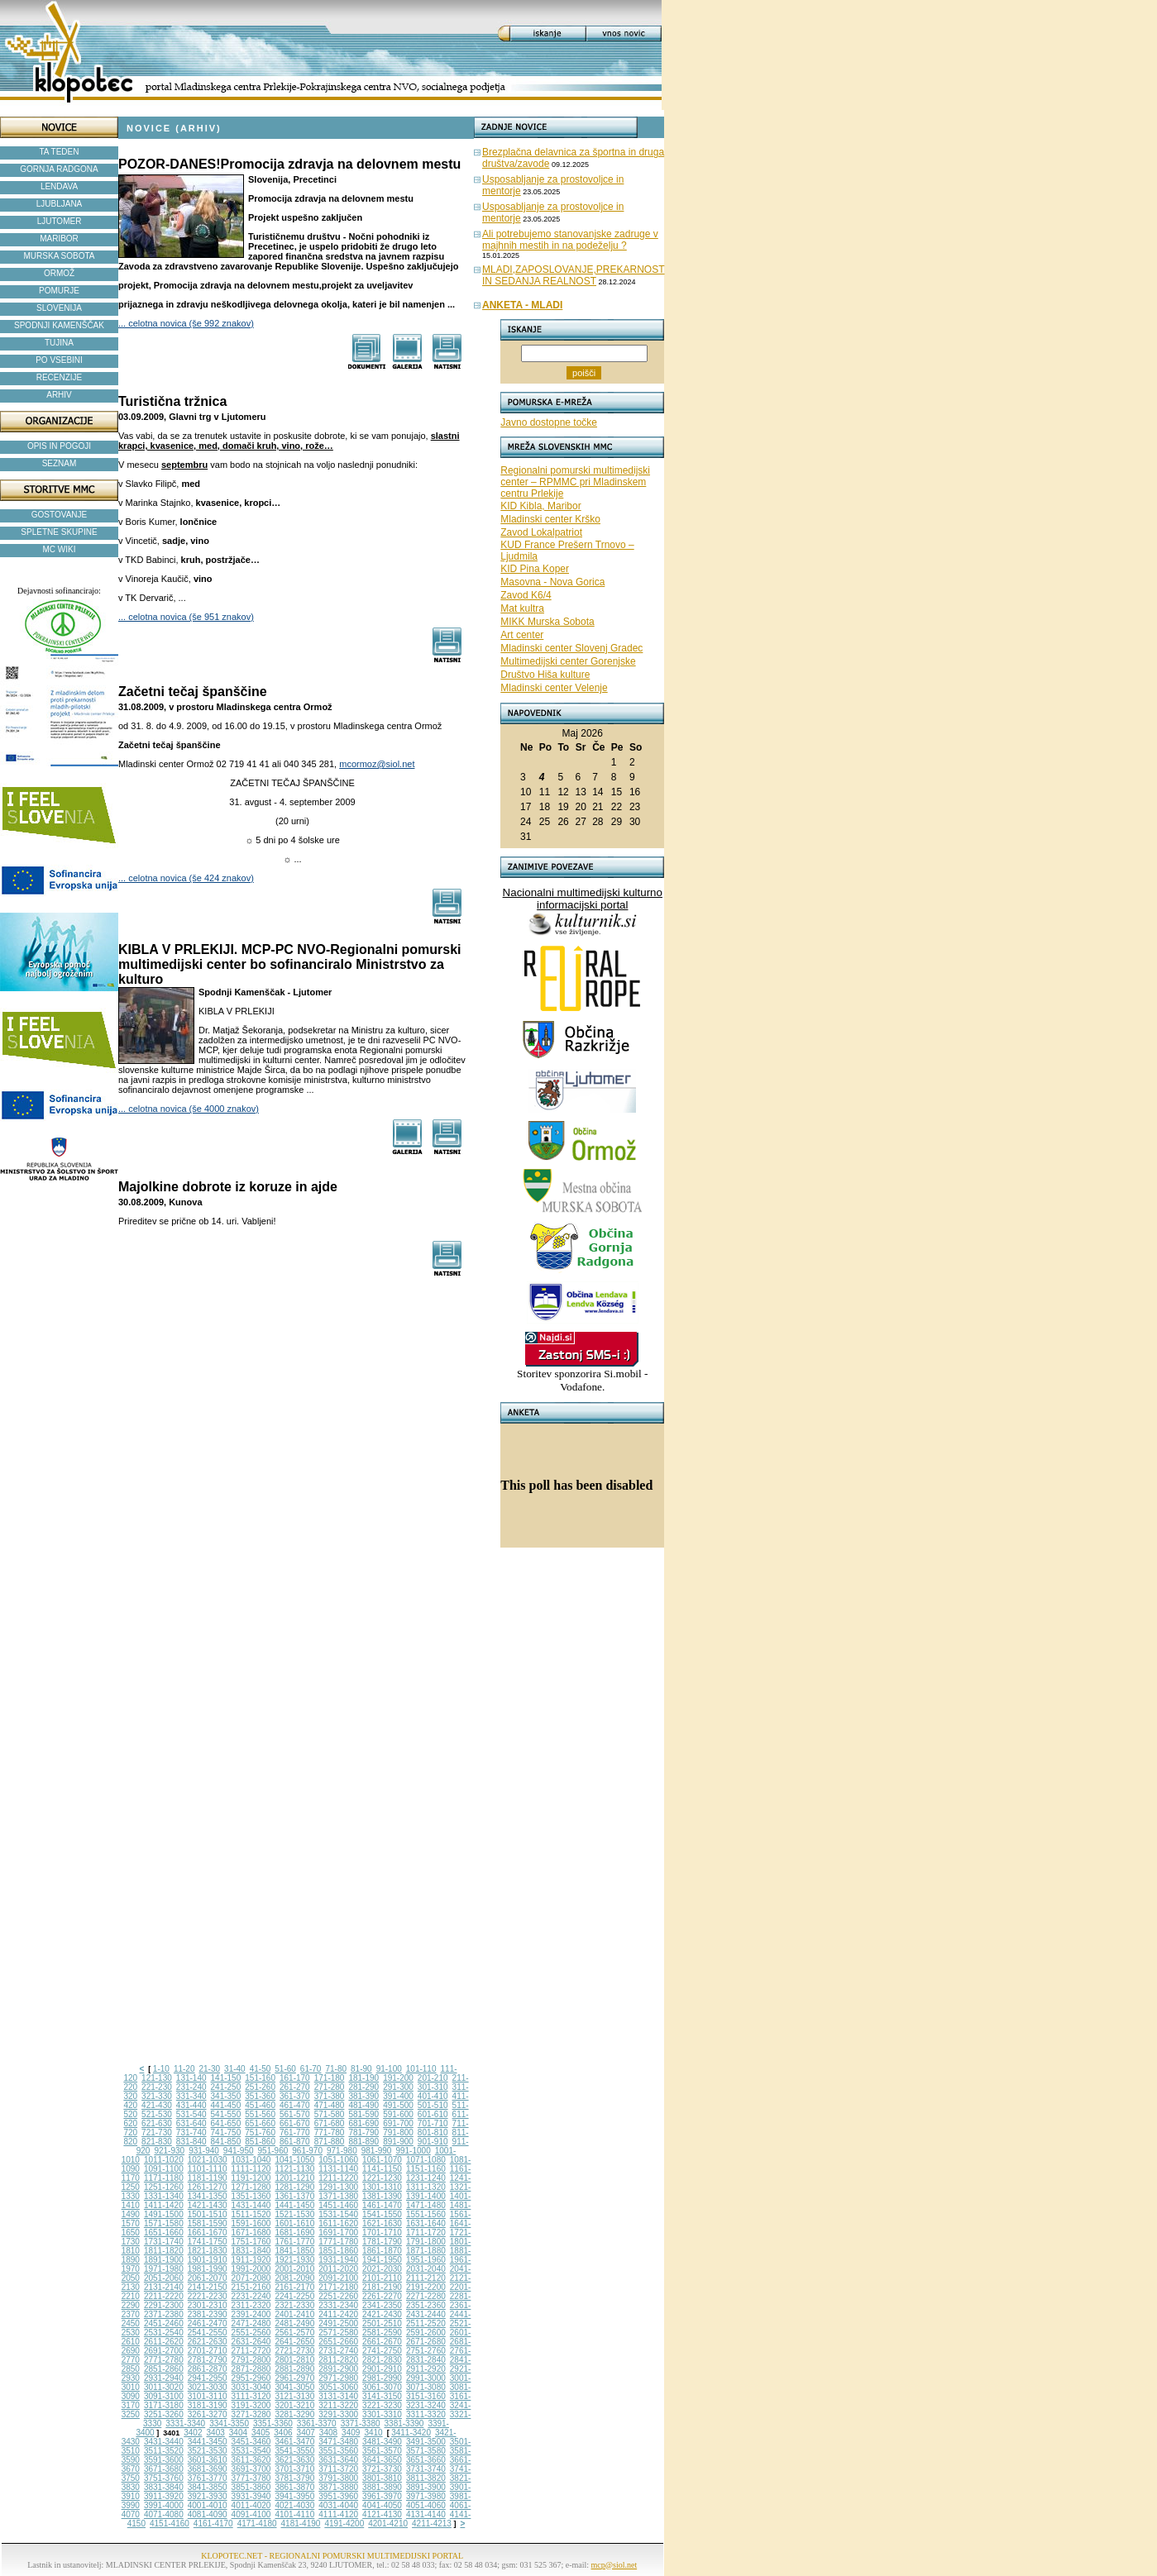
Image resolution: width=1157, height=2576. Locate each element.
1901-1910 (207, 2259)
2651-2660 (338, 2341)
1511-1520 (251, 2214)
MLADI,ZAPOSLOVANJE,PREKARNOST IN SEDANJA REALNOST (573, 275)
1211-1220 (338, 2177)
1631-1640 (426, 2223)
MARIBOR (59, 238)
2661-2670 (382, 2341)
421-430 (156, 2105)
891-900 (398, 2141)
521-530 (156, 2114)
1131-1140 (338, 2168)
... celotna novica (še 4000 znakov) (188, 1109)
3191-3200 (251, 2405)
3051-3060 (338, 2387)
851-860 (260, 2141)
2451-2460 (164, 2323)
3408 (328, 2432)
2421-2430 (382, 2314)
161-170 (295, 2077)
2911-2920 (426, 2368)
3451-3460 (251, 2441)
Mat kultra (522, 608)
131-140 (191, 2077)
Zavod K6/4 (525, 595)
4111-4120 (338, 2514)
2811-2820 (338, 2359)
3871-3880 (338, 2487)
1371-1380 (338, 2196)
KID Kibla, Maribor (540, 506)
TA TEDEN (59, 151)
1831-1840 (251, 2250)
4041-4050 (382, 2505)
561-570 (295, 2114)
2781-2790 (207, 2359)
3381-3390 (404, 2423)
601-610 (433, 2114)
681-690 (363, 2123)
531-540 (191, 2114)
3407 (306, 2432)
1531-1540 (338, 2214)
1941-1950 (382, 2259)
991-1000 (412, 2150)
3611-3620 (251, 2459)
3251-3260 (164, 2414)
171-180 (329, 2077)
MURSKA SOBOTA (59, 255)
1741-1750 (207, 2241)
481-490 (363, 2105)
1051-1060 (338, 2159)
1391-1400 (426, 2196)
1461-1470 (382, 2205)
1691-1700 (338, 2232)
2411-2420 (338, 2314)
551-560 (260, 2114)
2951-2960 (251, 2378)
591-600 (398, 2114)
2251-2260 (338, 2296)
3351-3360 (273, 2423)
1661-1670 (207, 2232)
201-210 (433, 2077)
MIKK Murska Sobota (547, 621)
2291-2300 (164, 2305)
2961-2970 (294, 2378)
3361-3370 (317, 2423)
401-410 (433, 2096)
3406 (283, 2432)
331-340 (191, 2096)
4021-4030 (294, 2505)
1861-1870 (382, 2250)
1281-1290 (294, 2187)
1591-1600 (251, 2223)
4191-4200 (344, 2523)
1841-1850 (294, 2250)
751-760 (260, 2132)
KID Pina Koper (534, 569)
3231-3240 (426, 2405)
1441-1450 (294, 2205)
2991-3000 (426, 2378)
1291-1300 (338, 2187)
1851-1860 (338, 2250)
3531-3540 (251, 2450)
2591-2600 (426, 2332)
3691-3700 (251, 2468)
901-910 (433, 2141)
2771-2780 (164, 2359)
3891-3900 (426, 2487)
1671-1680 (251, 2232)
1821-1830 (207, 2250)
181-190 (363, 2077)
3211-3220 (338, 2405)
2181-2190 (382, 2287)
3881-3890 (382, 2487)
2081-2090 (294, 2278)
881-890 (363, 2141)
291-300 (398, 2087)
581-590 (363, 2114)
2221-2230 (207, 2296)
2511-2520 (426, 2323)
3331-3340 (185, 2423)
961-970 (307, 2150)
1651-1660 (164, 2232)
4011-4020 (251, 2505)
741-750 (226, 2132)
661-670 (295, 2123)
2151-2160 (251, 2287)
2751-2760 (426, 2350)
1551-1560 (426, 2214)
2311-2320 (251, 2305)
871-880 (329, 2141)
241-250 (226, 2087)
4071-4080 (164, 2514)
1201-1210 (294, 2177)
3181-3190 (207, 2405)
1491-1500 (164, 2214)
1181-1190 (207, 2177)
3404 (238, 2432)
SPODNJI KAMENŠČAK (59, 325)
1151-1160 (426, 2168)
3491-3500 (426, 2441)
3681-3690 (207, 2468)
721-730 (156, 2132)
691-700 (398, 2123)
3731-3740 (426, 2468)
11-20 (184, 2068)
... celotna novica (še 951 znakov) (186, 617)
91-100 (389, 2068)
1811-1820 (164, 2250)
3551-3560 (338, 2450)
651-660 (260, 2123)
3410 (373, 2432)
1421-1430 (207, 2205)
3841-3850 (207, 2487)
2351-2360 (426, 2305)
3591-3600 (164, 2459)
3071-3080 (426, 2387)
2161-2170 (294, 2287)
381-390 (363, 2096)
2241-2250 (294, 2296)
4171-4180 (257, 2523)
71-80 (336, 2068)
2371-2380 (164, 2314)
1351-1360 (251, 2196)
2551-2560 (251, 2332)
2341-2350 (382, 2305)
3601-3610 (207, 2459)
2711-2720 (251, 2350)
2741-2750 (382, 2350)
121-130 (156, 2077)
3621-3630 (294, 2459)
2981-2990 (382, 2378)
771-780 (329, 2132)
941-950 (238, 2150)
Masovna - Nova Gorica (552, 582)
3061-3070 (382, 2387)
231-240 (191, 2087)
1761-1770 (294, 2241)
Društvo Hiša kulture (545, 674)
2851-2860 (164, 2368)
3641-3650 (382, 2459)
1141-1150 (382, 2168)
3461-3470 (294, 2441)
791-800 (398, 2132)
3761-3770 (207, 2478)
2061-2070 (207, 2278)
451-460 (260, 2105)
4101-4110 (294, 2514)
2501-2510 (382, 2323)
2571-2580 (338, 2332)
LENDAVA (59, 186)
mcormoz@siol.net (376, 764)
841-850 (226, 2141)
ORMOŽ (59, 273)
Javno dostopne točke (548, 422)
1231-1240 (426, 2177)
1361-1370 (294, 2196)
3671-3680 (164, 2468)
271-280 (329, 2087)
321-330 (156, 2096)
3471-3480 (338, 2441)
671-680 (329, 2123)
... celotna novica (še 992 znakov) (186, 323)
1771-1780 (338, 2241)
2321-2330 (294, 2305)
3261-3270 (207, 2414)
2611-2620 (164, 2341)
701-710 (433, 2123)
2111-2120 (426, 2278)
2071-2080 (251, 2278)
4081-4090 (207, 2514)
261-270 (295, 2087)
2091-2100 (338, 2278)
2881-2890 (294, 2368)
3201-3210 (294, 2405)
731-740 (191, 2132)
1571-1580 (164, 2223)
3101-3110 (207, 2396)
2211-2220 (164, 2296)
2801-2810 (294, 2359)
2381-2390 (207, 2314)
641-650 (226, 2123)
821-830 (156, 2141)
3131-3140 (338, 2396)
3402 (193, 2432)
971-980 (342, 2150)
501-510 (433, 2105)
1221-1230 (382, 2177)
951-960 (273, 2150)
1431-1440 (251, 2205)
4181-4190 (301, 2523)
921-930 (169, 2150)
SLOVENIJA (59, 307)
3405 (260, 2432)
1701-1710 (382, 2232)
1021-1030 (207, 2159)
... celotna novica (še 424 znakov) (186, 878)
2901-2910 (382, 2368)
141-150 (226, 2077)
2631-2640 (251, 2341)
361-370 (295, 2096)
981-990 (376, 2150)
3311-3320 (426, 2414)
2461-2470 (207, 2323)
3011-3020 (164, 2387)
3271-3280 (251, 2414)
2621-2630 (207, 2341)
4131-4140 (426, 2514)
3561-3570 (382, 2450)
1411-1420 (164, 2205)
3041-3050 (294, 2387)
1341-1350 (207, 2196)
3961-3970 (382, 2496)
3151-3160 (426, 2396)
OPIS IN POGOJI (59, 446)
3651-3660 (426, 2459)
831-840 (191, 2141)
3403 (216, 2432)
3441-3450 (207, 2441)
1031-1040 (251, 2159)
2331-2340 (338, 2305)
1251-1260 (164, 2187)
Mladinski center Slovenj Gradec (571, 648)
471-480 (329, 2105)
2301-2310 (207, 2305)
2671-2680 (426, 2341)
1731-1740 (164, 2241)
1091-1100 (164, 2168)
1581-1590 (207, 2223)
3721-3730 (382, 2468)
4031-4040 (338, 2505)
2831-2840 (426, 2359)
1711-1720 (426, 2232)
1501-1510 (207, 2214)
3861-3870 (294, 2487)
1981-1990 (207, 2268)
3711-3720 (338, 2468)
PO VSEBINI (59, 360)
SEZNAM (59, 463)
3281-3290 (294, 2414)
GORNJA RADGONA (59, 169)
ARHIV (59, 394)
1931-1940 (338, 2259)
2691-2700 (164, 2350)
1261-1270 (207, 2187)
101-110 (421, 2068)
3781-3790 (294, 2478)
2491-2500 (338, 2323)
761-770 (295, 2132)
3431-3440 (164, 2441)
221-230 (156, 2087)
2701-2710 (207, 2350)
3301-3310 (382, 2414)
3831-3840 (164, 2487)
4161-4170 (213, 2523)
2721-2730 (294, 2350)
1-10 (161, 2068)
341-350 (226, 2096)
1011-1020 (164, 2159)
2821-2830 (382, 2359)
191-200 (398, 2077)
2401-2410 (294, 2314)
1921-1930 (294, 2259)
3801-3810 (382, 2478)
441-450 (226, 2105)
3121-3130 (294, 2396)
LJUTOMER (59, 221)
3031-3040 (251, 2387)
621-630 (156, 2123)
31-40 (235, 2068)
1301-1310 (382, 2187)
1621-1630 (382, 2223)
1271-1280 (251, 2187)
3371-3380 (360, 2423)
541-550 (226, 2114)
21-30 (209, 2068)
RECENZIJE (59, 377)
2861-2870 (207, 2368)
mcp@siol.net (614, 2564)
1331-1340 (164, 2196)
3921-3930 (207, 2496)
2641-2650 (294, 2341)
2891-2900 (338, 2368)
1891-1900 (164, 2259)
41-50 (260, 2068)
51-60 (285, 2068)
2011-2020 (338, 2268)
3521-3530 (207, 2450)
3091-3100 (164, 2396)
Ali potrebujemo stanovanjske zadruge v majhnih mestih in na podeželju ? (570, 239)
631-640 (191, 2123)
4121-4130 (382, 2514)
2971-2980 (338, 2378)
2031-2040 (426, 2268)
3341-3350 (229, 2423)
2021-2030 (382, 2268)
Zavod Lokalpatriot (541, 532)
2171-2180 (338, 2287)
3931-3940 (251, 2496)
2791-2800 (251, 2359)
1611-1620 (338, 2223)
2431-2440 (426, 2314)
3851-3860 (251, 2487)
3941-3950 (294, 2496)
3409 (351, 2432)
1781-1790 (382, 2241)
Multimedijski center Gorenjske (567, 661)
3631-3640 (338, 2459)
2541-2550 (207, 2332)
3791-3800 (338, 2478)
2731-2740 (338, 2350)
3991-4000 (164, 2505)
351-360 (260, 2096)
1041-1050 (294, 2159)
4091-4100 (251, 2514)
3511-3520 (164, 2450)
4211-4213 (432, 2523)
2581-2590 (382, 2332)
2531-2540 (164, 2332)
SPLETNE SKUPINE (59, 532)
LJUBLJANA (59, 203)
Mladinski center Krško (550, 519)
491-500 (398, 2105)
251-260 (260, 2087)
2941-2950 (207, 2378)
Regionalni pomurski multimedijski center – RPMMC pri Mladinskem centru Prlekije (575, 482)
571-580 (329, 2114)
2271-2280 (426, 2296)
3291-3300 (338, 2414)
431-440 (191, 2105)
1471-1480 (426, 2205)
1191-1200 (251, 2177)
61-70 (311, 2068)
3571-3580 (426, 2450)
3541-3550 (294, 2450)
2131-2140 (164, 2287)
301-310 (433, 2087)
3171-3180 (164, 2405)
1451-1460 (338, 2205)
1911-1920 (251, 2259)
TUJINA (59, 342)
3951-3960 (338, 2496)
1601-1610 (294, 2223)
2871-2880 (251, 2368)
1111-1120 (251, 2168)
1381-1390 (382, 2196)
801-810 (433, 2132)
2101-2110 (382, 2278)
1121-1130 (294, 2168)
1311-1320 (426, 2187)
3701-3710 (294, 2468)
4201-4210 (388, 2523)
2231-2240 (251, 2296)
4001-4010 (207, 2505)
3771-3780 (251, 2478)
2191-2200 (426, 2287)
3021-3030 (207, 2387)
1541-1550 (382, 2214)
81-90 (361, 2068)
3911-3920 (164, 2496)
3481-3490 (382, 2441)
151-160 (260, 2077)
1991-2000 (251, 2268)
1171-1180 (164, 2177)
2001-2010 (294, 2268)
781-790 (363, 2132)
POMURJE (59, 290)
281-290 (363, 2087)
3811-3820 (426, 2478)
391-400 (398, 2096)
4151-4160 (169, 2523)
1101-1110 (207, 2168)
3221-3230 (382, 2405)
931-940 (204, 2150)
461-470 (295, 2105)
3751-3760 (164, 2478)
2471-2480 (251, 2323)
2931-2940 (164, 2378)
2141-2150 (207, 2287)
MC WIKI (59, 549)
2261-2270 (382, 2296)
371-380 (329, 2096)
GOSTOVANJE (59, 514)
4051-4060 (426, 2505)
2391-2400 (251, 2314)
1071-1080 (426, 2159)
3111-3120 (251, 2396)
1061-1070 (382, 2159)
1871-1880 (426, 2250)
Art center (521, 635)
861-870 (295, 2141)
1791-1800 (426, 2241)
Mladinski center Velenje (553, 688)
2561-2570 (294, 2332)
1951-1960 (426, 2259)
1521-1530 (294, 2214)
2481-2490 (294, 2323)
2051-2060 (164, 2278)
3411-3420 (411, 2432)
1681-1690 (294, 2232)
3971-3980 (426, 2496)
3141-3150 (382, 2396)
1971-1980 (164, 2268)
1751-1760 (251, 2241)
